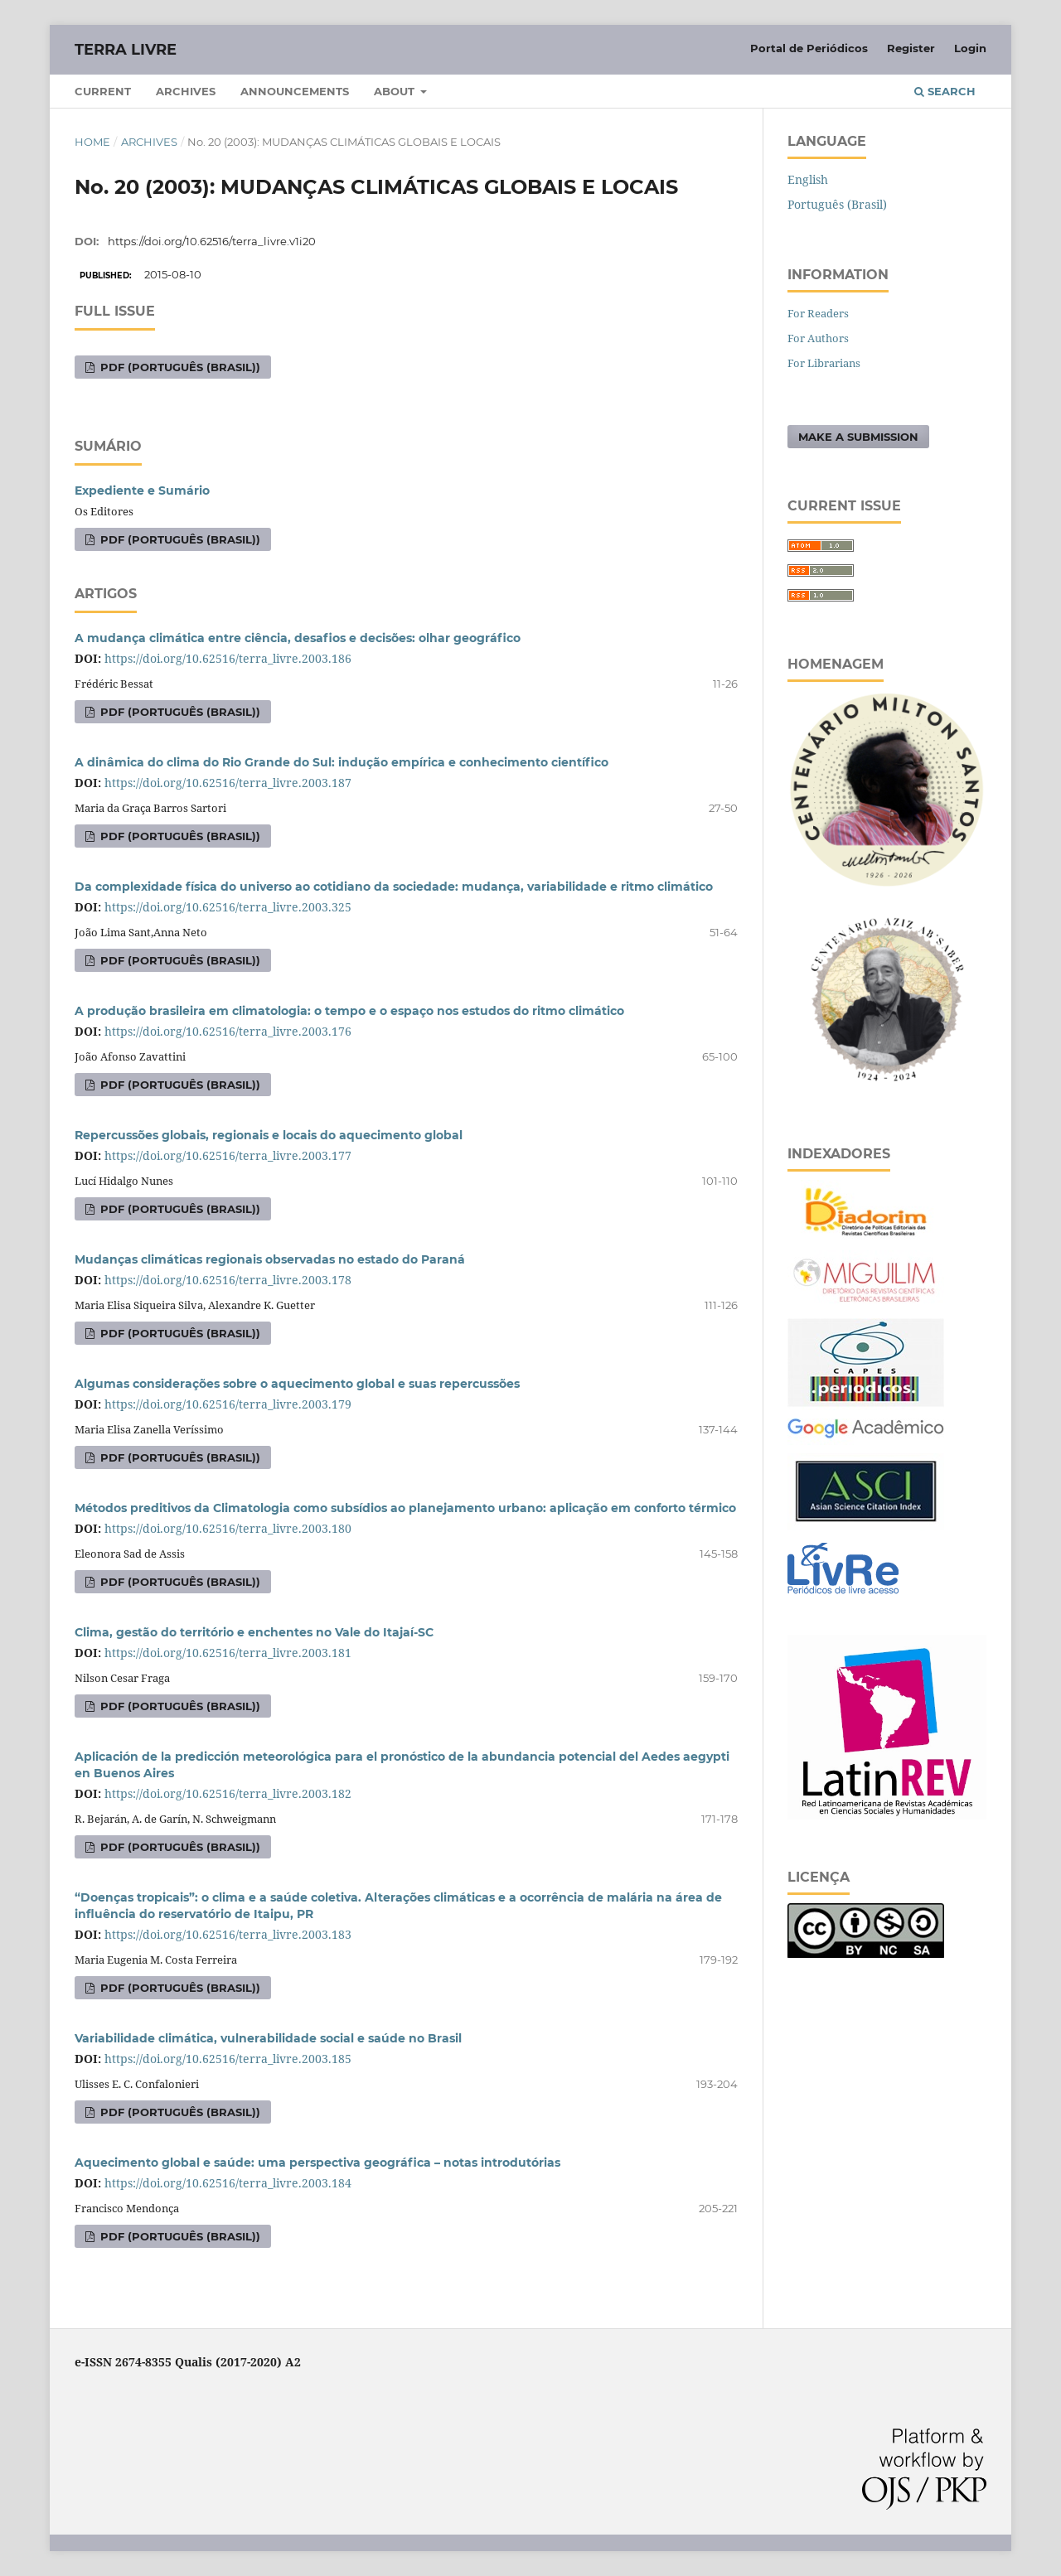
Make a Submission (858, 436)
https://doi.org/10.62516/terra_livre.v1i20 (212, 241)
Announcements (294, 91)
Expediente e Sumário (142, 490)
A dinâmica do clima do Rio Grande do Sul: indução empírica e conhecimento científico (341, 762)
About (396, 91)
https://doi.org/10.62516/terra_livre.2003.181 (227, 1652)
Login (970, 48)
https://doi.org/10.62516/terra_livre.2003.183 (227, 1934)
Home (92, 141)
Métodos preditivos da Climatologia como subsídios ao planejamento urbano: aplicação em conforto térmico (405, 1508)
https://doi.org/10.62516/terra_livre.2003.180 (227, 1528)
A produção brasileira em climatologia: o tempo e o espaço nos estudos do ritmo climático (349, 1010)
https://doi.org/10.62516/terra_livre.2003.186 (227, 658)
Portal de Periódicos (809, 48)
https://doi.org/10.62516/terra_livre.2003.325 (227, 907)
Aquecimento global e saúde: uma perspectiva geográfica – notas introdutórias (317, 2162)
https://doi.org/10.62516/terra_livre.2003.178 (227, 1280)
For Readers (818, 313)
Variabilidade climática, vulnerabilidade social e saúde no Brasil (268, 2038)
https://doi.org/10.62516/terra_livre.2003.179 (227, 1404)
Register (911, 48)
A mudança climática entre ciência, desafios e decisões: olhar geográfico (298, 638)
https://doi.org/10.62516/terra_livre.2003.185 (227, 2058)
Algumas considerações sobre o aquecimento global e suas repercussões (297, 1383)
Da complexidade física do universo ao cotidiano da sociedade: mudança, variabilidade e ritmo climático (394, 886)
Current (103, 91)
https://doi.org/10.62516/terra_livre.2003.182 (227, 1793)
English (807, 179)
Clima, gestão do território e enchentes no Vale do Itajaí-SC (254, 1632)
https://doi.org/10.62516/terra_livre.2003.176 (227, 1031)
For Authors (818, 338)
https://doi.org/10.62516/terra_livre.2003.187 (227, 782)
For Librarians (823, 362)
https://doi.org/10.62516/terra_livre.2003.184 (227, 2183)
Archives (186, 91)
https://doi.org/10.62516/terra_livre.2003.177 (227, 1155)
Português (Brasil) (837, 204)
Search (945, 91)
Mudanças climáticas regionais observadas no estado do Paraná (270, 1259)
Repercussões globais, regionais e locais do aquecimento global (269, 1135)
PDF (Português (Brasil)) (178, 367)
